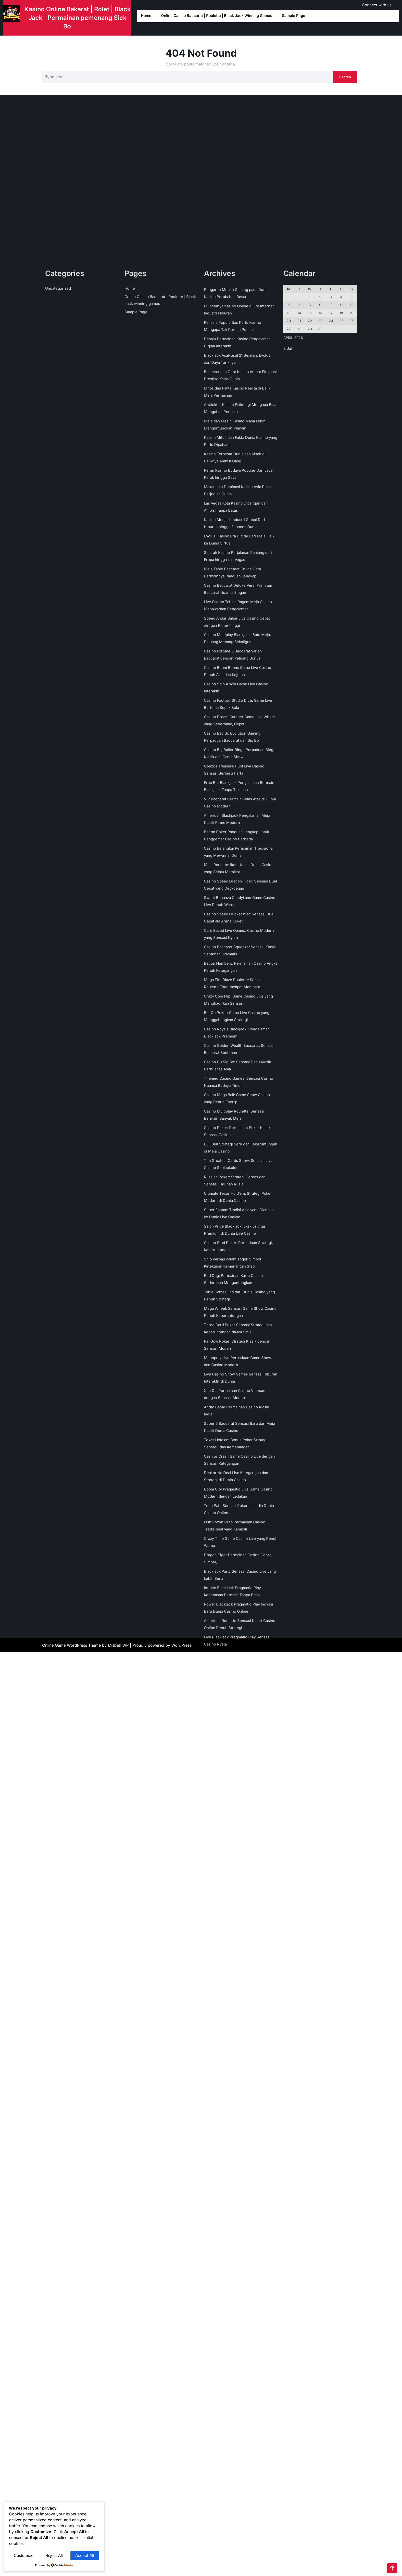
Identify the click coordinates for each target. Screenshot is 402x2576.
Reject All (54, 2555)
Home (149, 15)
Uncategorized (58, 556)
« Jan (288, 615)
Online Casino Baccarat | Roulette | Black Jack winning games (220, 15)
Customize (23, 2555)
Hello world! (214, 2069)
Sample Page (297, 15)
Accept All (84, 2555)
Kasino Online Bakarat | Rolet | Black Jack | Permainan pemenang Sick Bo (77, 17)
